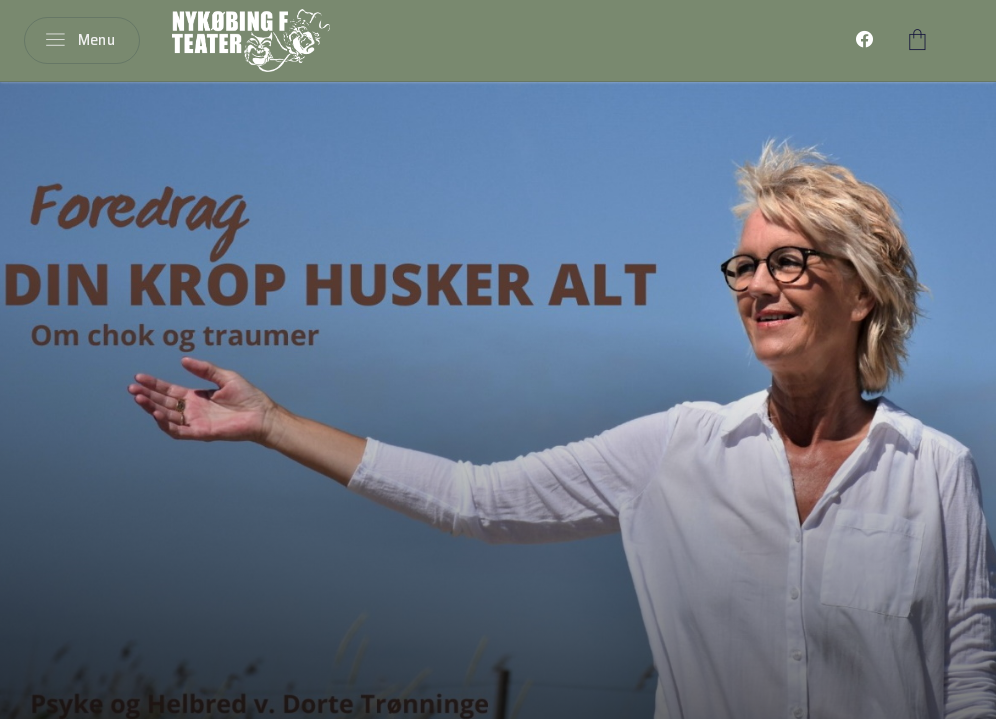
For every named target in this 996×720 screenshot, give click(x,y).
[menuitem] (865, 40)
